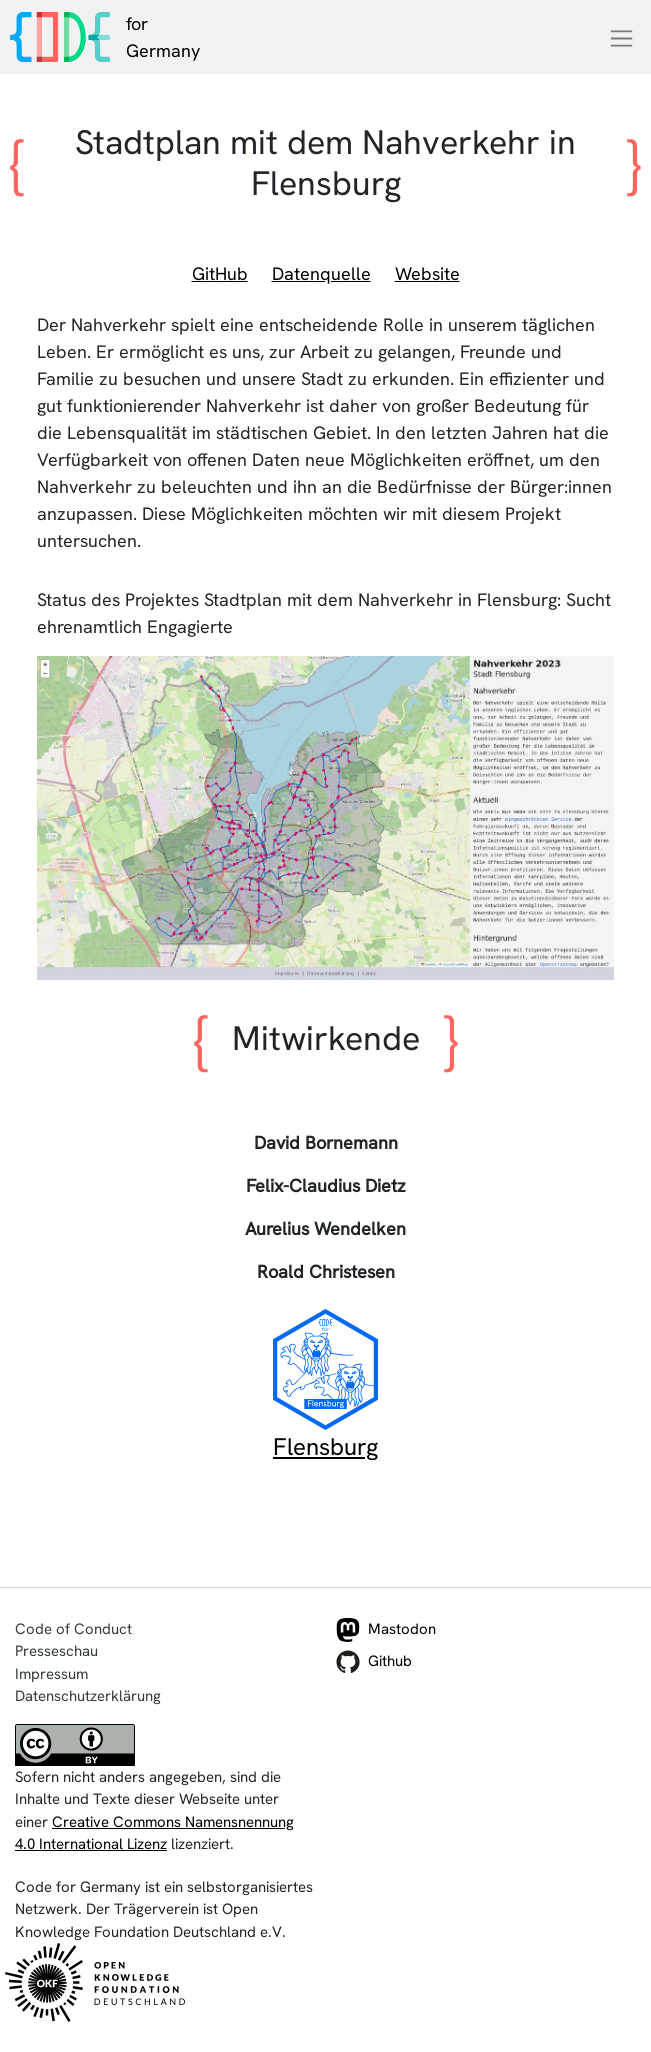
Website (427, 273)
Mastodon (386, 1630)
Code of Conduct (73, 1629)
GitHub (220, 273)
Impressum (51, 1674)
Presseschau (56, 1651)
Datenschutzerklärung (88, 1696)
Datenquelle (321, 273)
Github (374, 1662)
